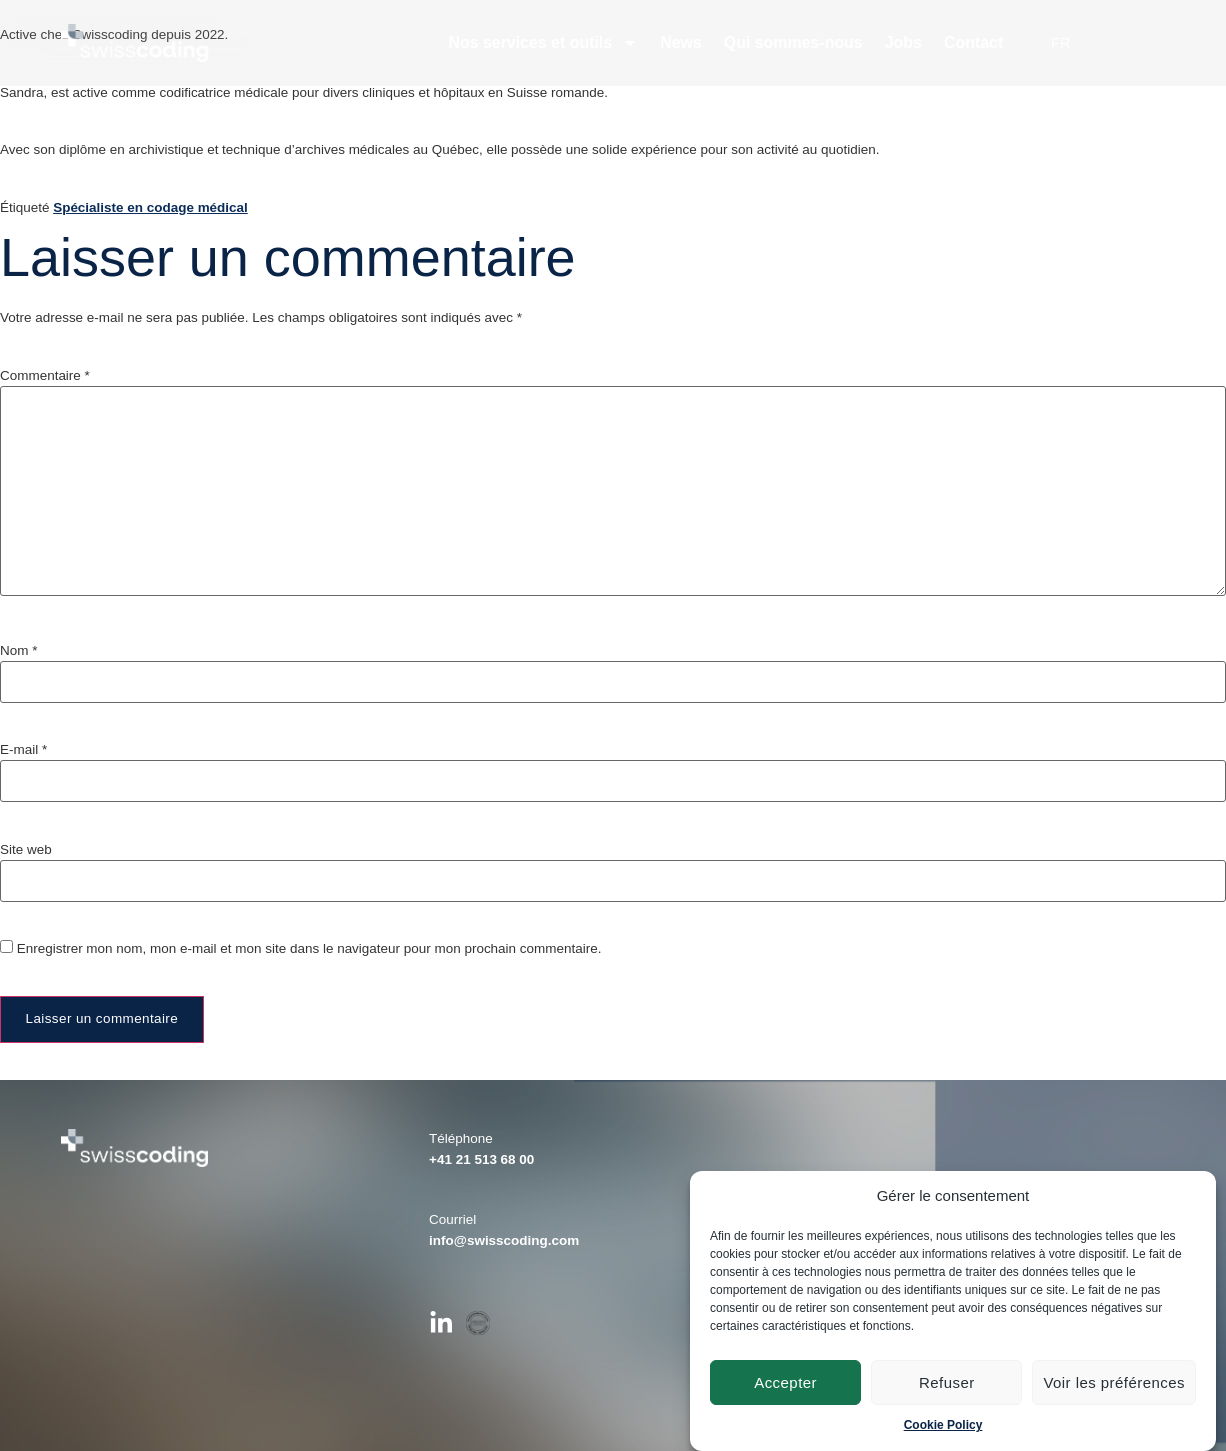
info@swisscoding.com (504, 1240)
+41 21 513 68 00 (481, 1159)
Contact (973, 42)
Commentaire (45, 375)
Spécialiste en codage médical (150, 207)
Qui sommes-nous (793, 42)
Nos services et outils (544, 43)
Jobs (903, 42)
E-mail (23, 749)
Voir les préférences (1114, 1382)
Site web (26, 849)
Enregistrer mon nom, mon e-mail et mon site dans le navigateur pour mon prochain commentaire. (309, 948)
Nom (18, 650)
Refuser (947, 1382)
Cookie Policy (943, 1425)
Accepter (785, 1382)
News (681, 42)
